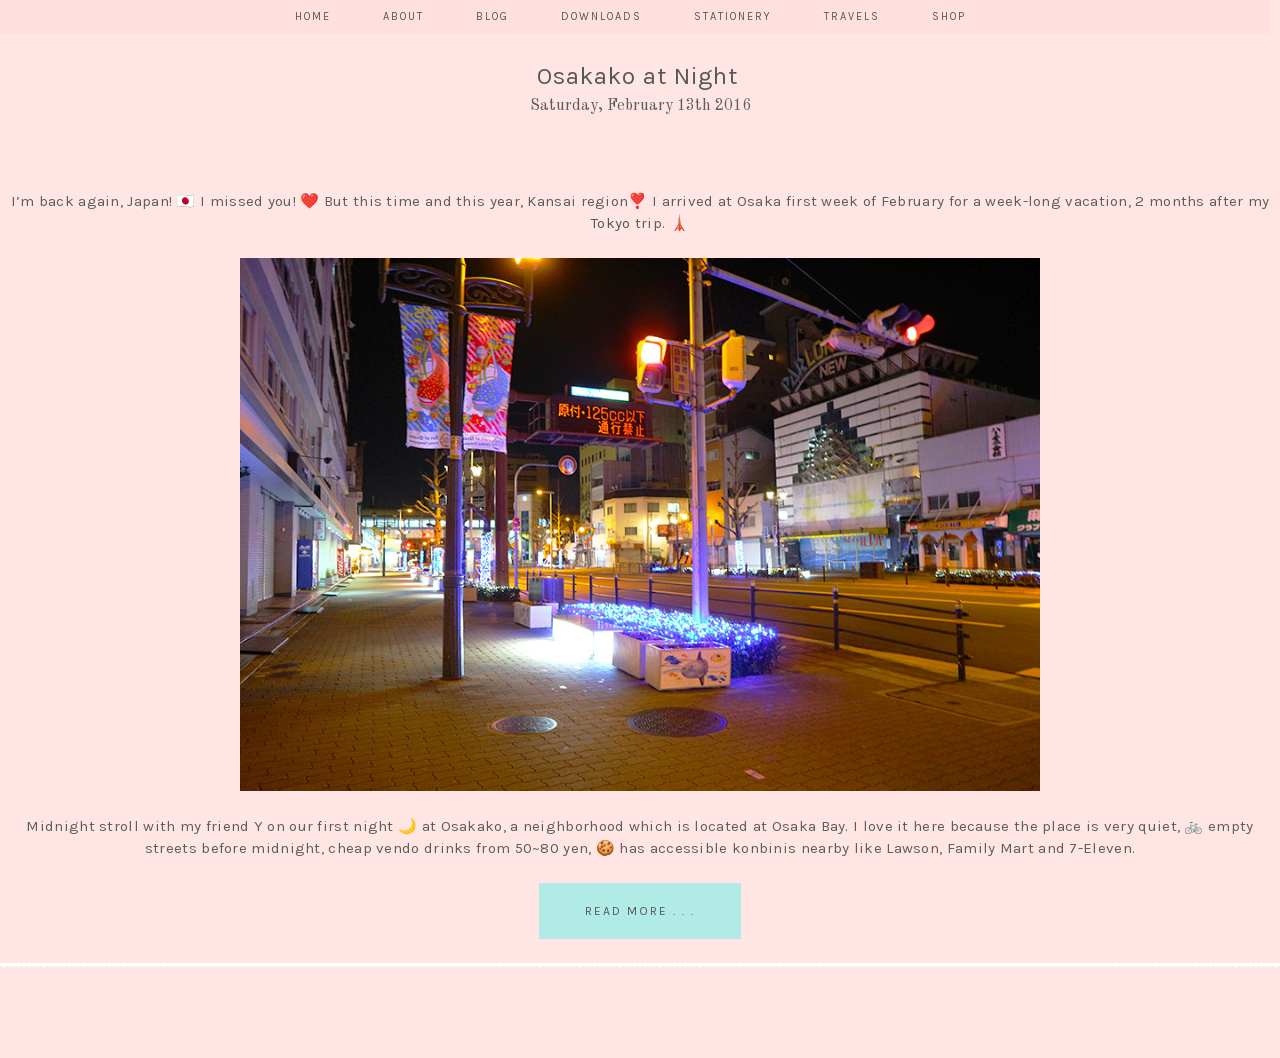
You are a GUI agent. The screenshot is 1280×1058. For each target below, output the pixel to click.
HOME (313, 16)
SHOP (949, 16)
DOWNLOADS (601, 16)
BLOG (492, 16)
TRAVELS (852, 16)
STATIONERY (733, 16)
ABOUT (403, 16)
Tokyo (611, 223)
